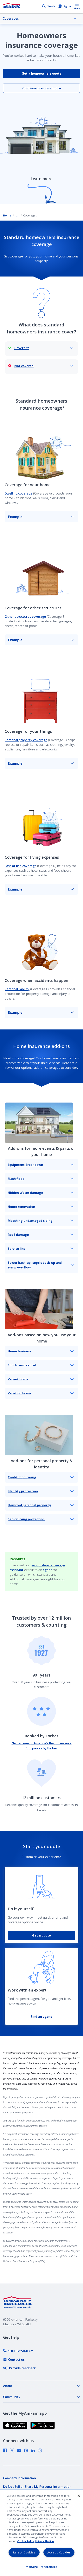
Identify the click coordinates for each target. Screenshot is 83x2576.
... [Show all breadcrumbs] (17, 215)
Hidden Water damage (41, 1193)
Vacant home (41, 1379)
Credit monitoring (41, 1477)
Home (7, 215)
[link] (18, 2351)
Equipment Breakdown (41, 1165)
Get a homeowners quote (41, 73)
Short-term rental (41, 1365)
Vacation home (41, 1393)
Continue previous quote (41, 88)
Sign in (64, 6)
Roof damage (41, 1235)
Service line (41, 1249)
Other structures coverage (25, 616)
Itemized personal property (41, 1505)
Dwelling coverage (18, 493)
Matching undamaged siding (41, 1221)
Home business (41, 1351)
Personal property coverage (26, 740)
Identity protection (41, 1491)
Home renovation (41, 1207)
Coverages (40, 18)
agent (47, 1570)
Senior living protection (41, 1519)
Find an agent (41, 2016)
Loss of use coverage (20, 866)
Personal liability (17, 989)
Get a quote (41, 1935)
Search (48, 6)
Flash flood (41, 1179)
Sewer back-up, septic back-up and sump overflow (41, 1265)
